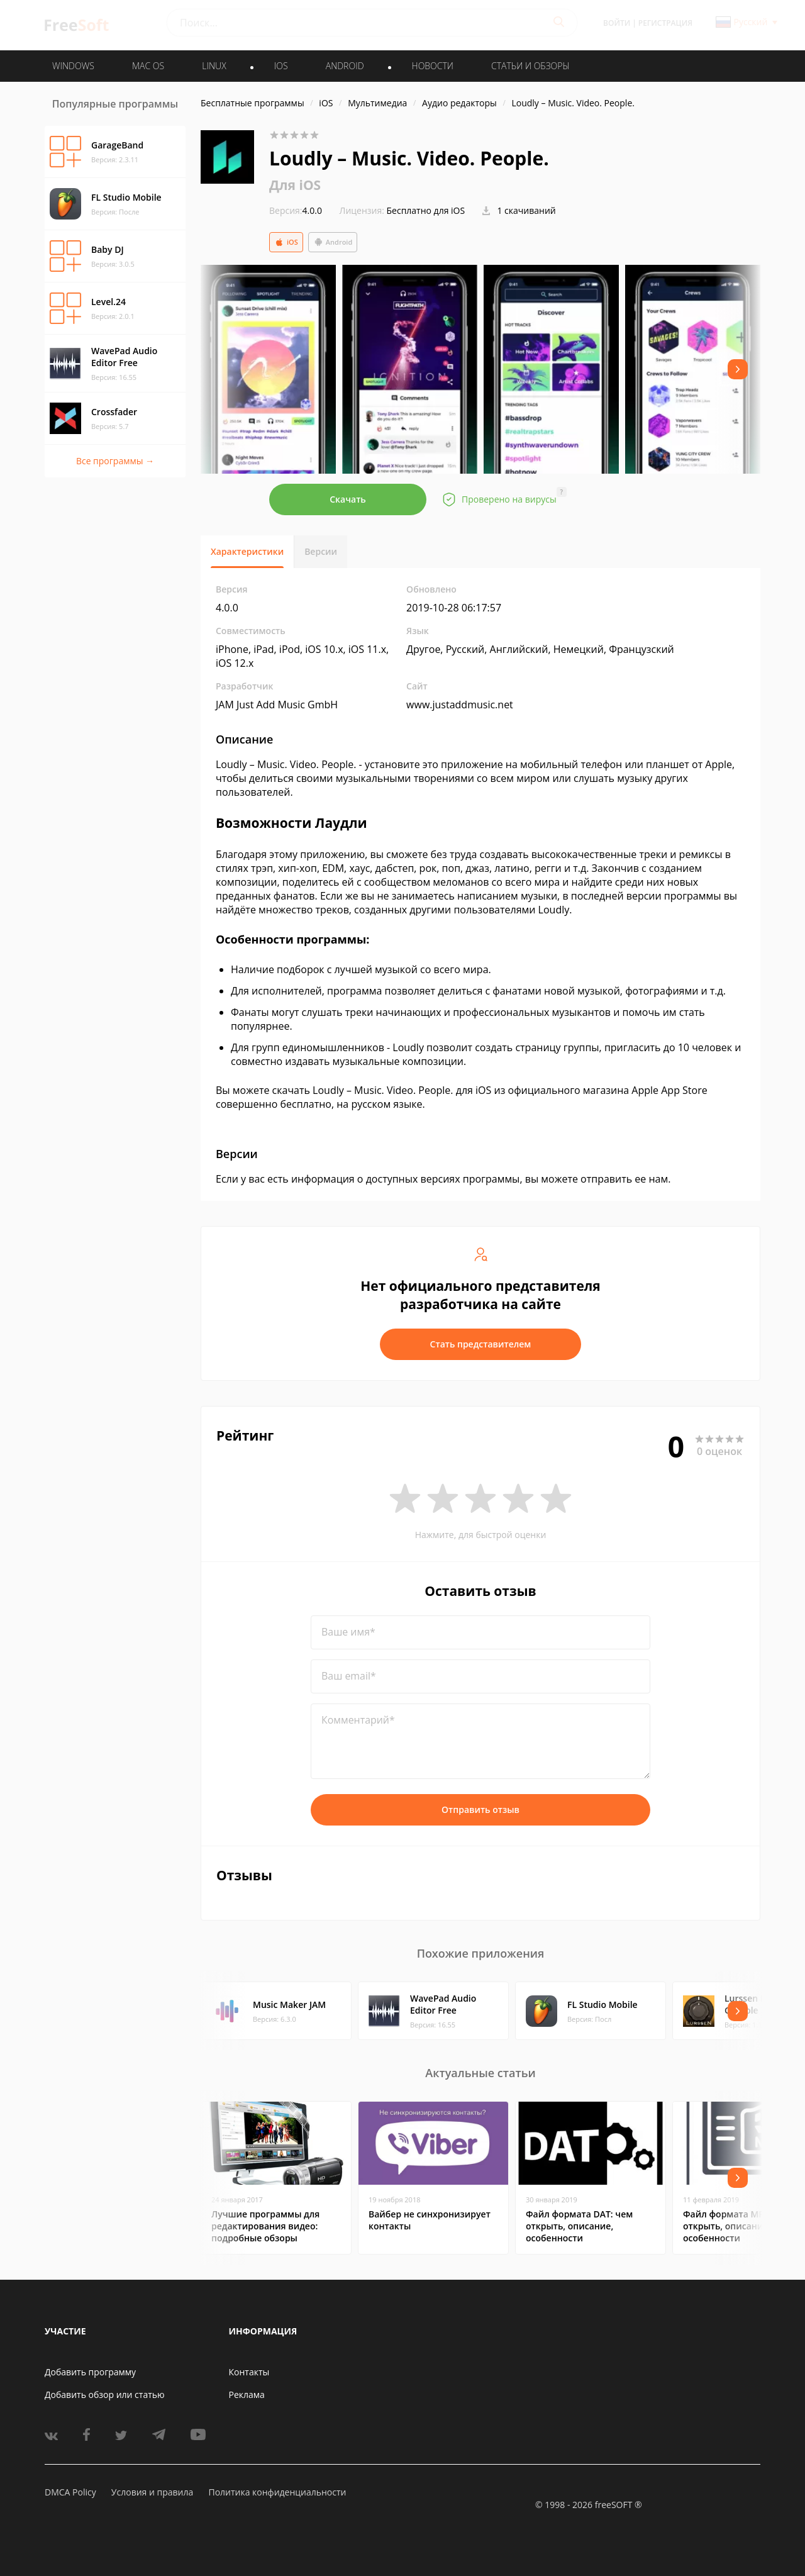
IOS (281, 66)
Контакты (249, 2372)
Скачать (348, 499)
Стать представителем (480, 1344)
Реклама (247, 2394)
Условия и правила (152, 2492)
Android (333, 242)
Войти (616, 23)
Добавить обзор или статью (105, 2394)
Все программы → (115, 461)
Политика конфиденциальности (277, 2492)
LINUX (214, 66)
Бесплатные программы (252, 103)
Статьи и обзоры (530, 66)
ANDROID (345, 66)
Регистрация (665, 23)
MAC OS (148, 66)
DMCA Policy (70, 2492)
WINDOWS (73, 66)
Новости (432, 66)
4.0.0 (295, 210)
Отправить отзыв (480, 1809)
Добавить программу (90, 2372)
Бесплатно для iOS (426, 210)
